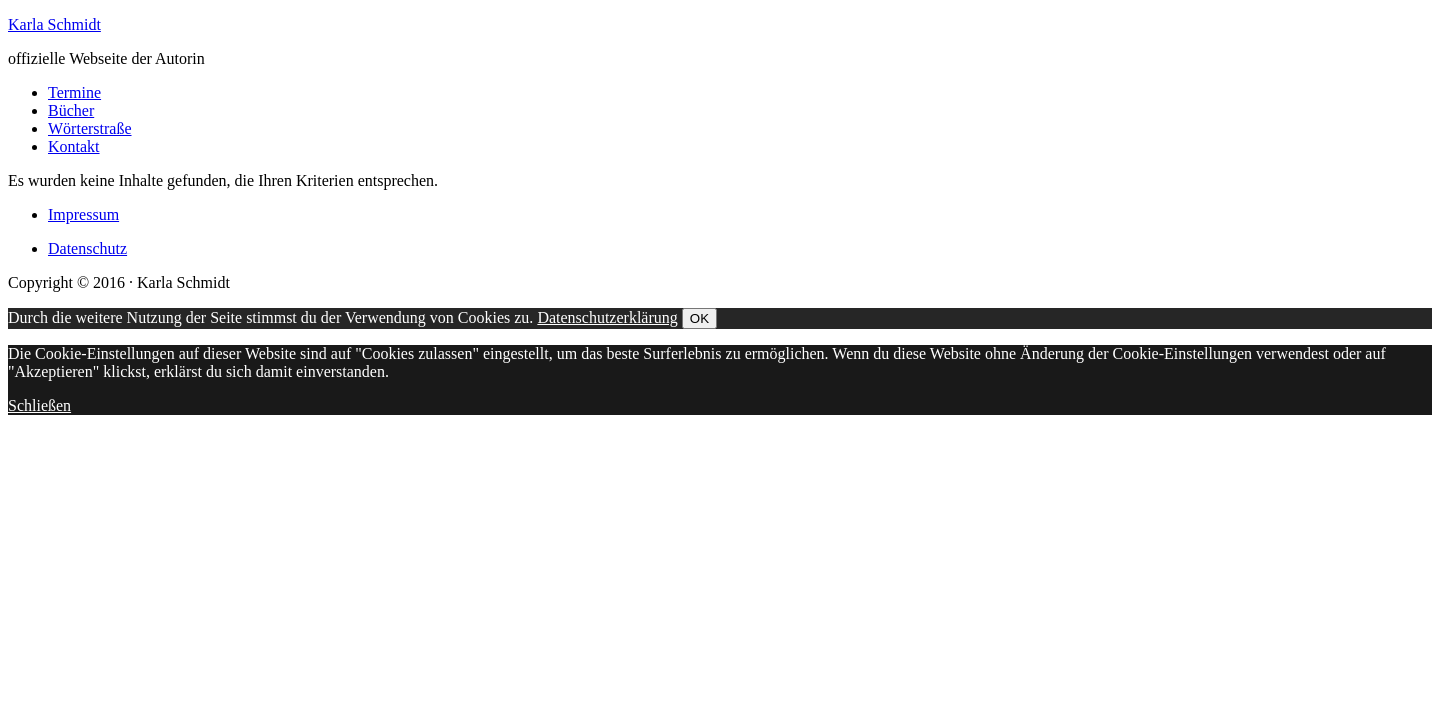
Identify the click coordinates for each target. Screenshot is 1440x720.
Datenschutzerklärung (607, 317)
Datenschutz (87, 248)
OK (699, 318)
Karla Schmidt (54, 24)
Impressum (83, 214)
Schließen (39, 405)
